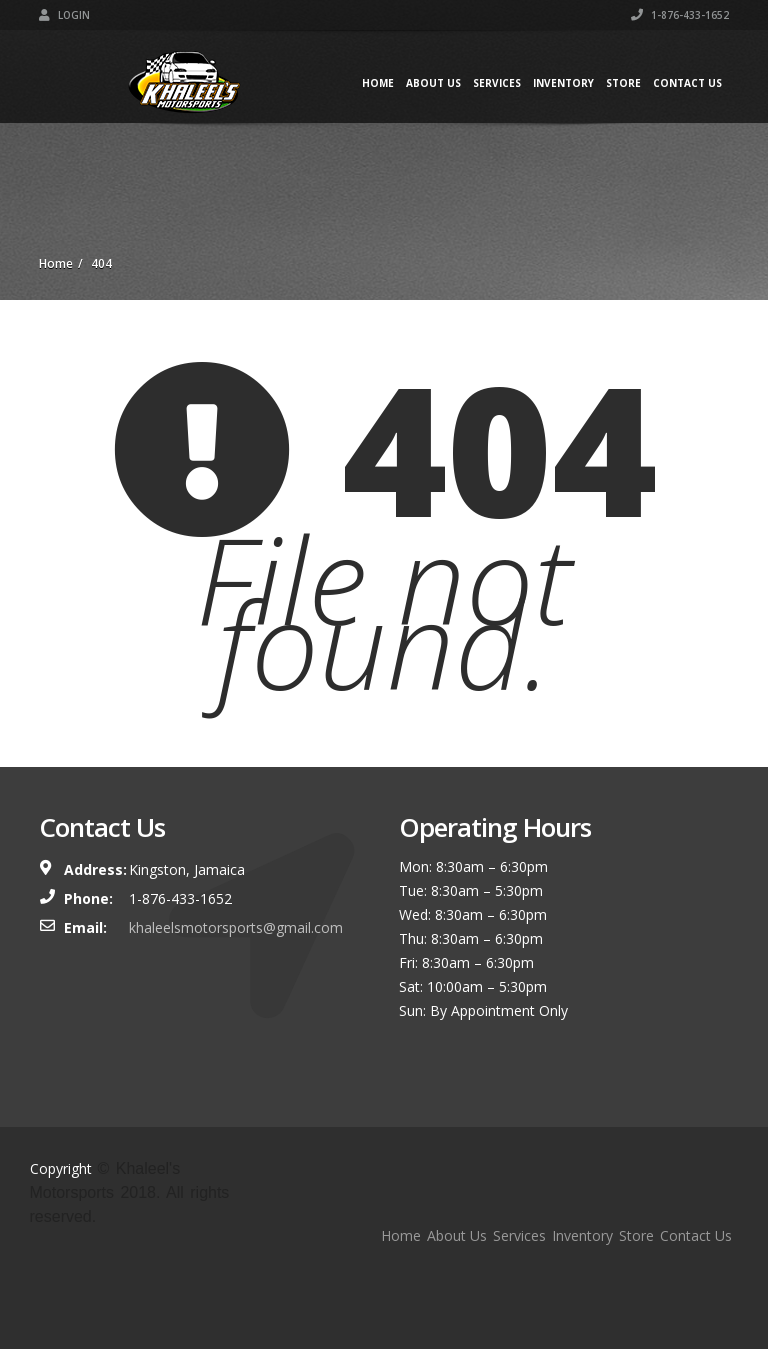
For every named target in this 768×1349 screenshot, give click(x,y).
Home (378, 83)
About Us (433, 83)
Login (64, 15)
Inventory (563, 83)
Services (497, 83)
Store (623, 83)
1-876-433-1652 (680, 15)
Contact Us (687, 83)
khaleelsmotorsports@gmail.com (236, 927)
